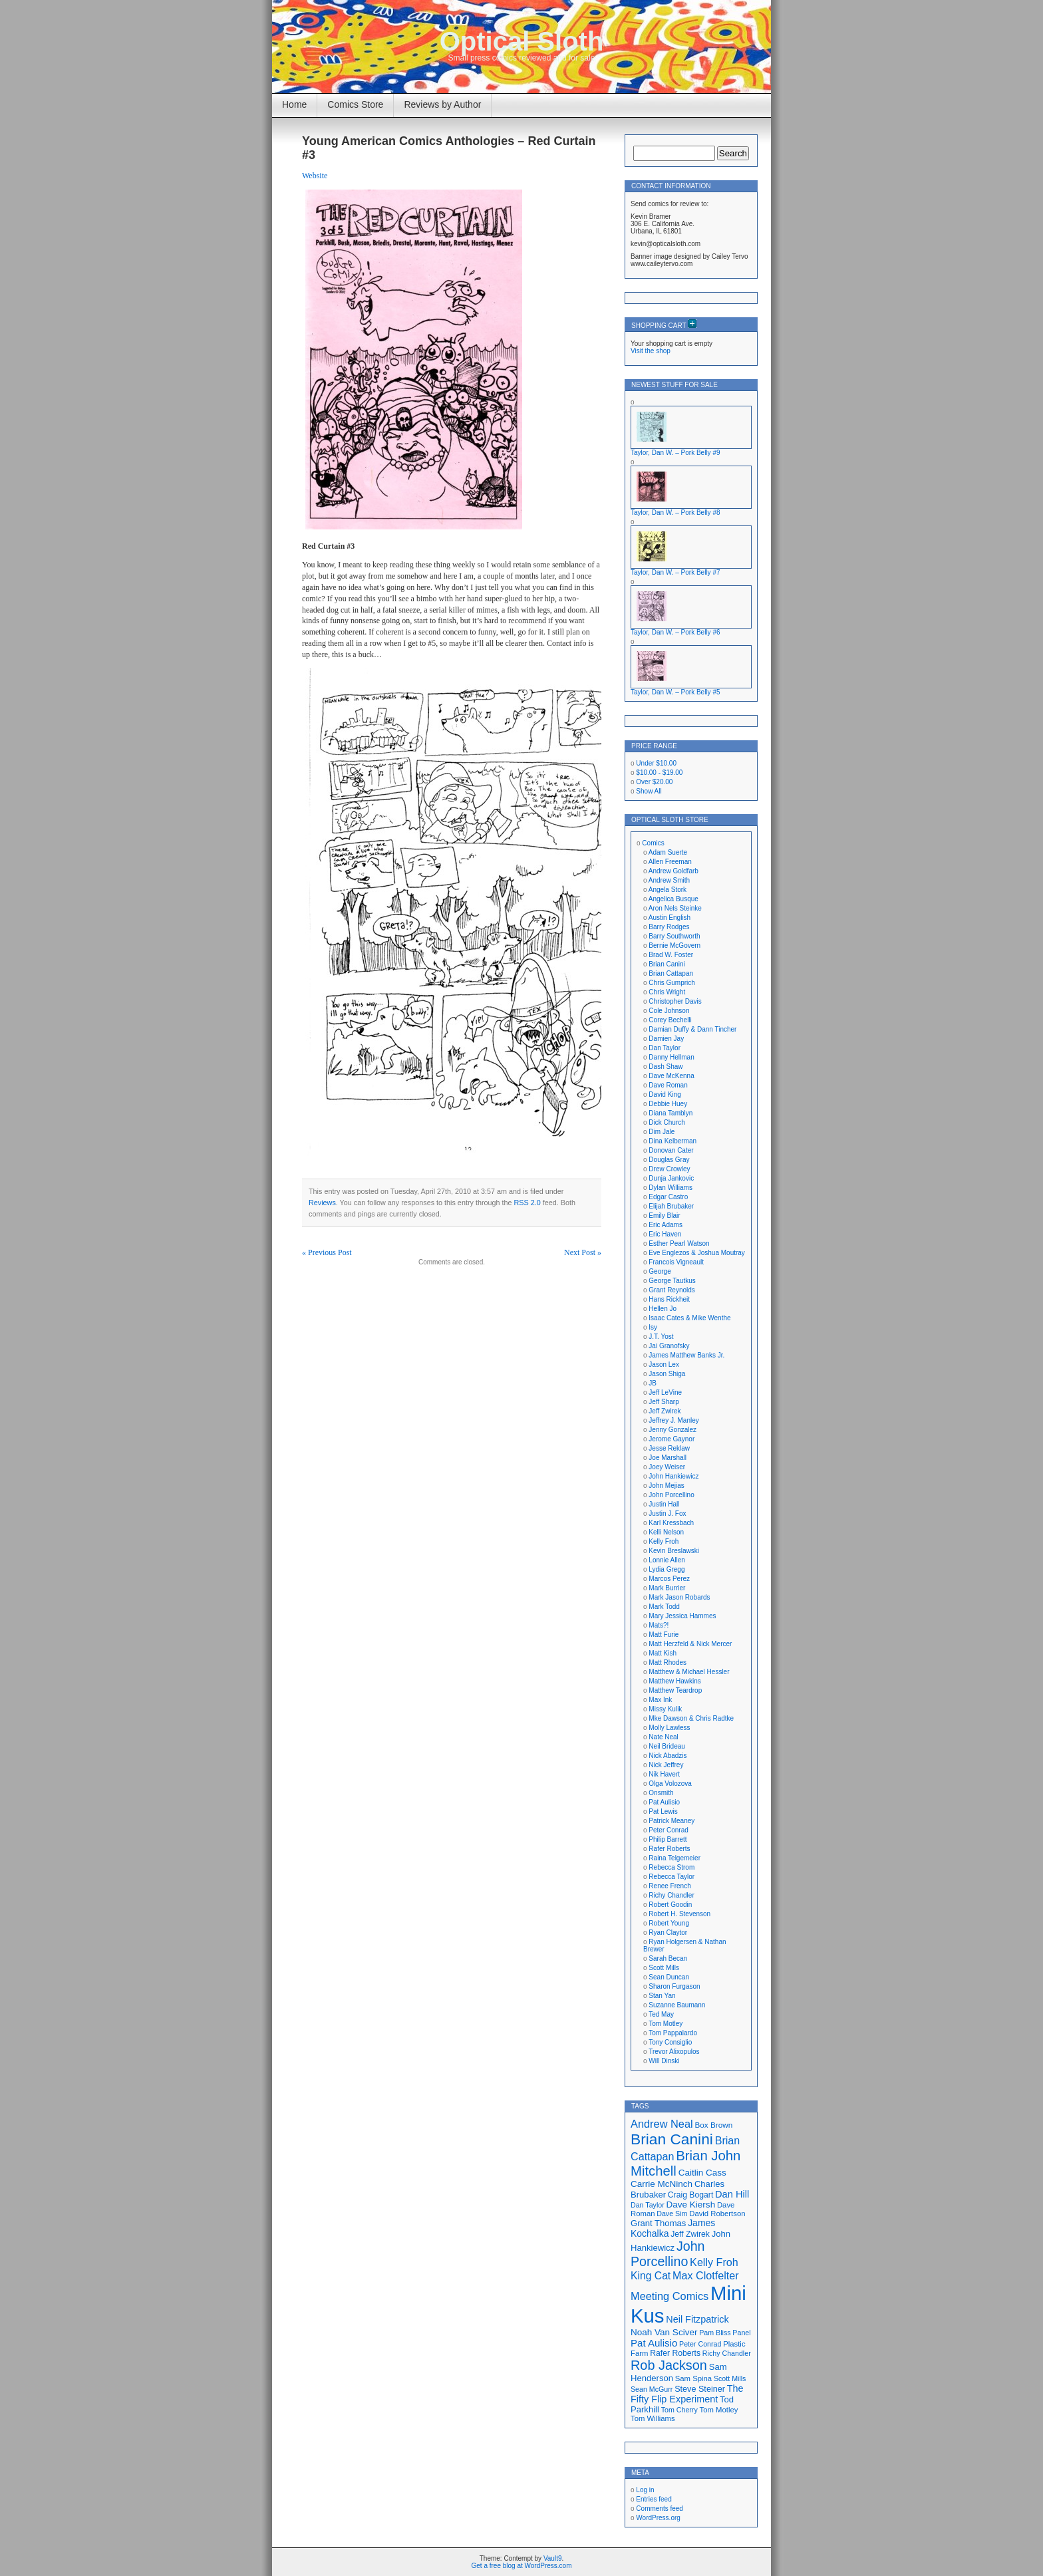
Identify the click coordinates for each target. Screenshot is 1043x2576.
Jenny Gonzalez (672, 1429)
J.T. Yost (661, 1336)
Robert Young (669, 1923)
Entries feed (653, 2499)
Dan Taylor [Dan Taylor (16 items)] (648, 2205)
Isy (653, 1327)
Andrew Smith (669, 880)
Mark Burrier (667, 1588)
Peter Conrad (668, 1830)
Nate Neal (663, 1737)
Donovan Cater (671, 1150)
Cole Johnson (669, 1010)
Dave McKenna (671, 1075)
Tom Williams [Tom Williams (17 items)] (653, 2418)
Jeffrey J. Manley (673, 1420)
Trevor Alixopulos (674, 2051)
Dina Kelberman (672, 1141)
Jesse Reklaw (669, 1448)
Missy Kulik (665, 1709)
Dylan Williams (670, 1187)
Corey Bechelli (670, 1020)
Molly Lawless (669, 1727)
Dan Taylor (664, 1048)
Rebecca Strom (671, 1867)
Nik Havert (664, 1774)
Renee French (669, 1886)
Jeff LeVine (665, 1392)
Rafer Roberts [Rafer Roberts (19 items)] (675, 2353)
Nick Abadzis (667, 1755)
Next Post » (582, 1252)
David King (664, 1094)
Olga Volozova (670, 1783)
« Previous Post (327, 1252)
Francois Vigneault (676, 1262)
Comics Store (355, 104)
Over (654, 782)
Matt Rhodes (667, 1662)
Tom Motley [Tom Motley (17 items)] (719, 2410)
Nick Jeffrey (666, 1765)
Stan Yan (662, 1995)
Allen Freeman (670, 861)
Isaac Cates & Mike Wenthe (689, 1318)
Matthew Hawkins (674, 1681)
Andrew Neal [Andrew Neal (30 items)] (662, 2124)
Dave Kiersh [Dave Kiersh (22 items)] (691, 2205)
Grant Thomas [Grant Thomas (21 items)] (658, 2223)
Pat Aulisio (664, 1802)
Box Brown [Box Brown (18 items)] (713, 2124)
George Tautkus (672, 1280)
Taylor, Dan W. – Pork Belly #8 (675, 512)
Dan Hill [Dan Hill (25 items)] (732, 2194)
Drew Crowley (669, 1169)
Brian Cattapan (671, 973)
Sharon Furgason (674, 1986)
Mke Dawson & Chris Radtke (691, 1718)
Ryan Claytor (668, 1932)
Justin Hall (664, 1504)
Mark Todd (664, 1606)
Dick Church (666, 1122)
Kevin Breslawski (674, 1550)
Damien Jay (666, 1038)
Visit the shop (650, 351)
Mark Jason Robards (679, 1597)
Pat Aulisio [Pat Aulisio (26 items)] (654, 2343)
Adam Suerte (668, 852)
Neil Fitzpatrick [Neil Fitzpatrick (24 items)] (697, 2319)
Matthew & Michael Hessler (689, 1671)
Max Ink (660, 1699)
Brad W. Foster (671, 954)
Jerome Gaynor (671, 1439)
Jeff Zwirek (664, 1411)
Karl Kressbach (671, 1522)
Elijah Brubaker (671, 1206)
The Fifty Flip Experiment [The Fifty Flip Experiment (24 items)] (687, 2393)
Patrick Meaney (671, 1820)
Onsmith (661, 1792)
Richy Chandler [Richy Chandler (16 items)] (726, 2353)
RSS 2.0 (527, 1203)
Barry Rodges (669, 926)
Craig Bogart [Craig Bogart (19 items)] (690, 2195)
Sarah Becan (668, 1958)
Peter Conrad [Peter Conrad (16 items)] (700, 2344)
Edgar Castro (668, 1197)
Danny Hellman (671, 1057)
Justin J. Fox (667, 1513)
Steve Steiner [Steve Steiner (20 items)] (699, 2389)
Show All (648, 791)
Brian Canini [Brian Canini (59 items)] (672, 2139)
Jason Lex (664, 1364)
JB (653, 1383)
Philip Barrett (667, 1839)
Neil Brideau (666, 1746)
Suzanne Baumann (677, 2005)
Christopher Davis (675, 1001)
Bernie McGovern (674, 945)
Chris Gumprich (671, 982)
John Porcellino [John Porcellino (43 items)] (668, 2254)
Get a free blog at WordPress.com (522, 2565)
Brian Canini (666, 964)
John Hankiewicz (673, 1476)
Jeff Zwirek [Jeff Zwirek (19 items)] (690, 2234)
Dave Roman (668, 1085)
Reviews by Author (442, 104)
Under (656, 763)
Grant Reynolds (671, 1290)
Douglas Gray (669, 1159)
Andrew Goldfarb (673, 871)
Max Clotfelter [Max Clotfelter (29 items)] (705, 2275)
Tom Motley (665, 2023)
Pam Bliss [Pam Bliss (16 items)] (714, 2333)
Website (314, 175)
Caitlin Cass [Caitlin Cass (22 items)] (702, 2173)
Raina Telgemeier (674, 1858)
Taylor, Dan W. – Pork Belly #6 (675, 632)
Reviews (322, 1203)
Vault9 (552, 2558)
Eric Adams (665, 1224)
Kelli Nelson (666, 1532)
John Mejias (666, 1485)
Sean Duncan (669, 1977)
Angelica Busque (673, 899)
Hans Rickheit (669, 1299)
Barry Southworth (674, 936)
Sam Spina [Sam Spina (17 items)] (693, 2378)
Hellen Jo (662, 1308)
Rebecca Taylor (671, 1876)
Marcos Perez (669, 1578)
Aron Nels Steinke (675, 908)
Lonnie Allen (667, 1560)
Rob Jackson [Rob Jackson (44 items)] (669, 2365)
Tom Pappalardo (673, 2033)
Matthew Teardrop (675, 1690)
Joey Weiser (667, 1467)
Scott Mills (664, 1967)
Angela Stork (667, 889)
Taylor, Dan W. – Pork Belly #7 (675, 572)
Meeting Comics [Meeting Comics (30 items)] (669, 2296)
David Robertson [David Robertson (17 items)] (717, 2214)
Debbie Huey (668, 1103)
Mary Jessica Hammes (682, 1616)
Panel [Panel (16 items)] (741, 2333)
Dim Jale (661, 1131)
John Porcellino (671, 1495)
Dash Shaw (665, 1066)
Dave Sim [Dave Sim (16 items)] (672, 2214)
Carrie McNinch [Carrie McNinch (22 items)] (661, 2184)
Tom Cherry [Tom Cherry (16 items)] (679, 2410)
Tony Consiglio (670, 2042)
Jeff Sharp (663, 1401)
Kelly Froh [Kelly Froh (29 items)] (714, 2262)
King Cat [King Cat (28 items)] (650, 2275)
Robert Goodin (670, 1904)
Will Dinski (664, 2061)
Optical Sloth (522, 41)
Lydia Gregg (666, 1569)
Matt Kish (662, 1653)
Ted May (661, 2014)
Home (294, 104)
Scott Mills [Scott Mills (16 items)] (730, 2378)
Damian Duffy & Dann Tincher (692, 1029)
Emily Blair (664, 1215)
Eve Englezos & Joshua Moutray (697, 1252)
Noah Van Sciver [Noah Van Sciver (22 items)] (664, 2332)
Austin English (669, 917)
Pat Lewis (663, 1811)
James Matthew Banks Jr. (686, 1355)
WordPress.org (658, 2517)
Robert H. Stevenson (679, 1914)
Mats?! (659, 1625)
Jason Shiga (667, 1373)
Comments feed (659, 2508)
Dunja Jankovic (671, 1178)
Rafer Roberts (669, 1848)
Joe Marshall (667, 1457)
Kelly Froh (663, 1541)
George (659, 1271)
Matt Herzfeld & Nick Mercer (690, 1643)
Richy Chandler (671, 1895)
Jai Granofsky (669, 1346)
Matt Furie (663, 1634)
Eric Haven (665, 1234)
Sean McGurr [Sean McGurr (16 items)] (651, 2389)
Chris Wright (667, 992)
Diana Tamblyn (670, 1113)
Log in (645, 2490)
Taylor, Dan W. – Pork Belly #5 (675, 692)
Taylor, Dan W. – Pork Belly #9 (675, 452)
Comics (653, 843)
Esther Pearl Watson (679, 1243)
